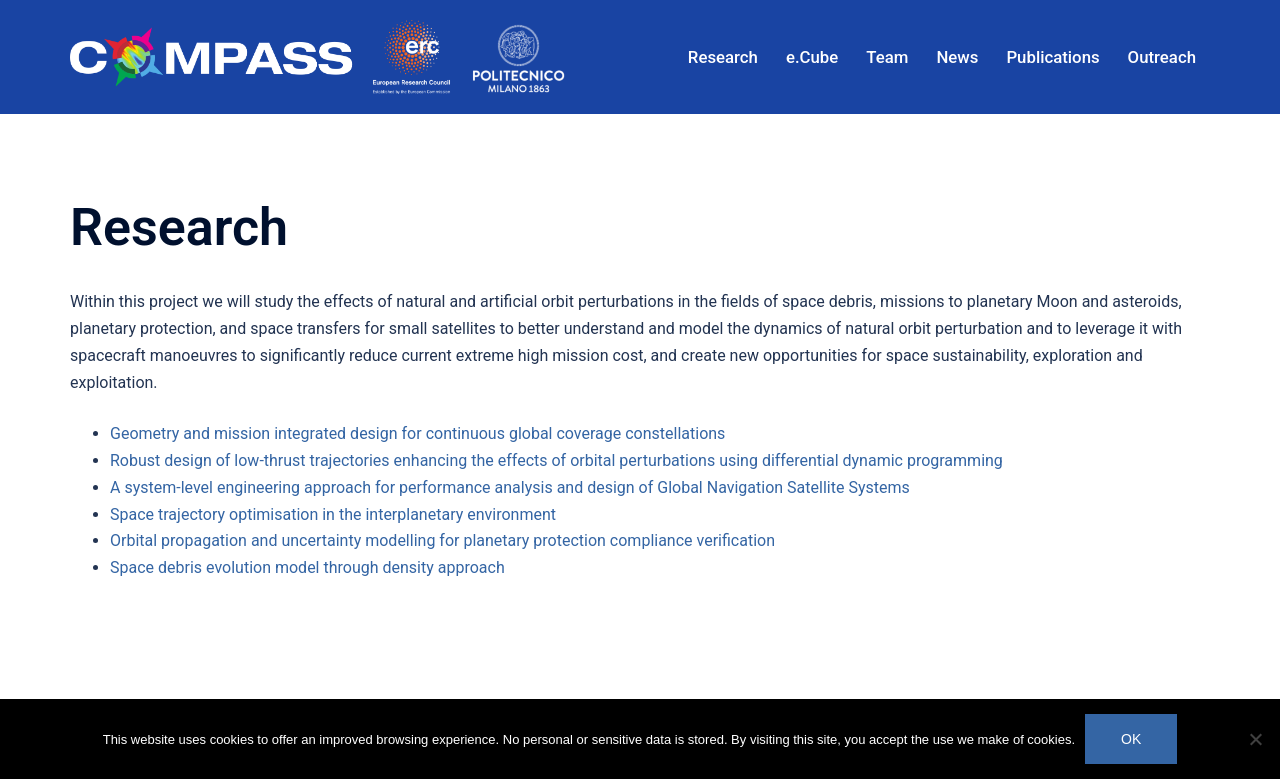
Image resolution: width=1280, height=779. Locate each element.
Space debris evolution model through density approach (307, 567)
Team (887, 57)
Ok (1131, 739)
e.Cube (812, 57)
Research (723, 57)
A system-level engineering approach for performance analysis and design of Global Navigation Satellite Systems (510, 487)
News (957, 57)
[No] (1255, 739)
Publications (1052, 57)
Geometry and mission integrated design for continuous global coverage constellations (417, 433)
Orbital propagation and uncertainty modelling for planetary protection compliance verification (442, 540)
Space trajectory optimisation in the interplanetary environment (333, 514)
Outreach (1162, 57)
